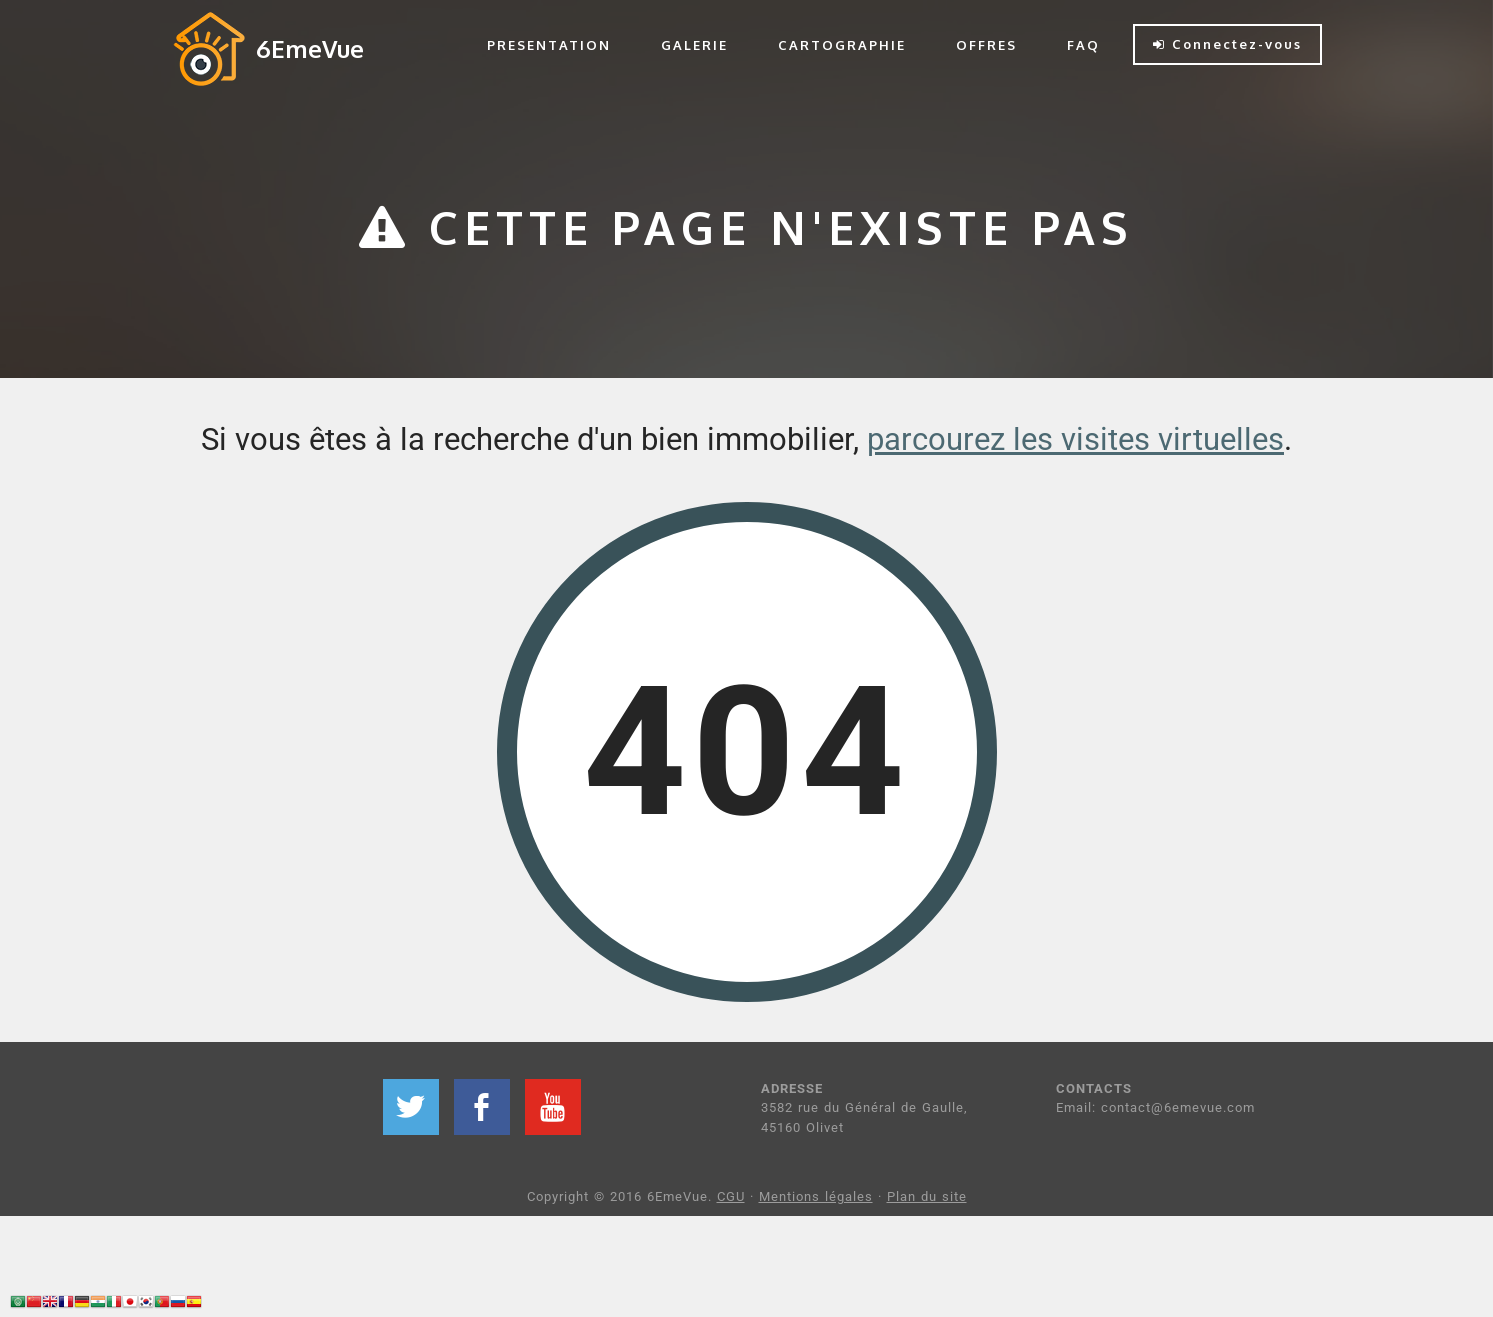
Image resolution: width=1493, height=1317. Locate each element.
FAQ (1083, 45)
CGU (731, 1196)
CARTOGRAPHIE (842, 45)
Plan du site (927, 1196)
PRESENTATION (549, 45)
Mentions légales (816, 1196)
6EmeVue (310, 48)
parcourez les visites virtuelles (1075, 439)
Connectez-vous (1227, 44)
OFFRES (986, 45)
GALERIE (694, 45)
